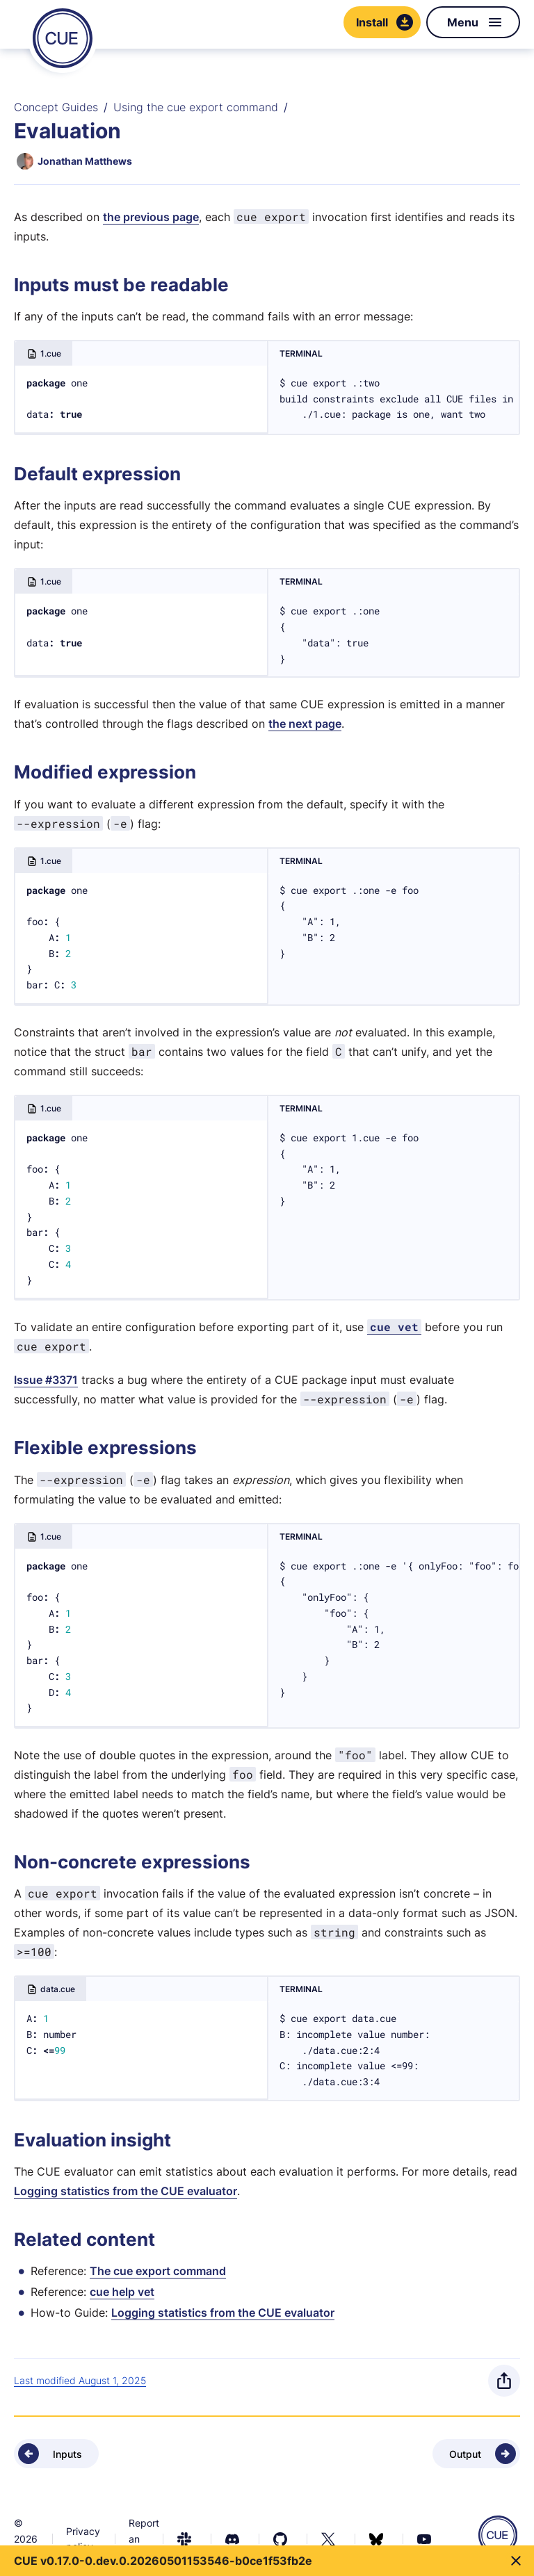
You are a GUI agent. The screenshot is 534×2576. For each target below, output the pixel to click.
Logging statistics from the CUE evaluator (125, 2191)
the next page (304, 724)
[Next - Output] (476, 2453)
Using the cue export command (195, 107)
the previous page (151, 217)
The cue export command (158, 2271)
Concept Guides (56, 107)
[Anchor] (18, 284)
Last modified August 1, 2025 (80, 2380)
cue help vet (122, 2292)
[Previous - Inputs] (56, 2453)
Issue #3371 (46, 1380)
